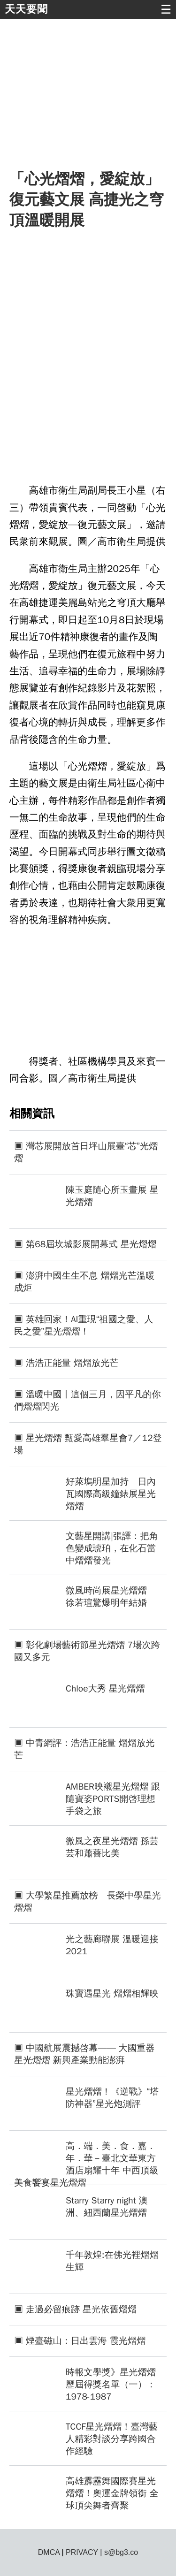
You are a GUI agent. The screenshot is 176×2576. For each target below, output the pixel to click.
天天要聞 (26, 9)
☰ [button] (166, 9)
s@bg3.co (121, 2552)
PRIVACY (82, 2552)
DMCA (49, 2552)
